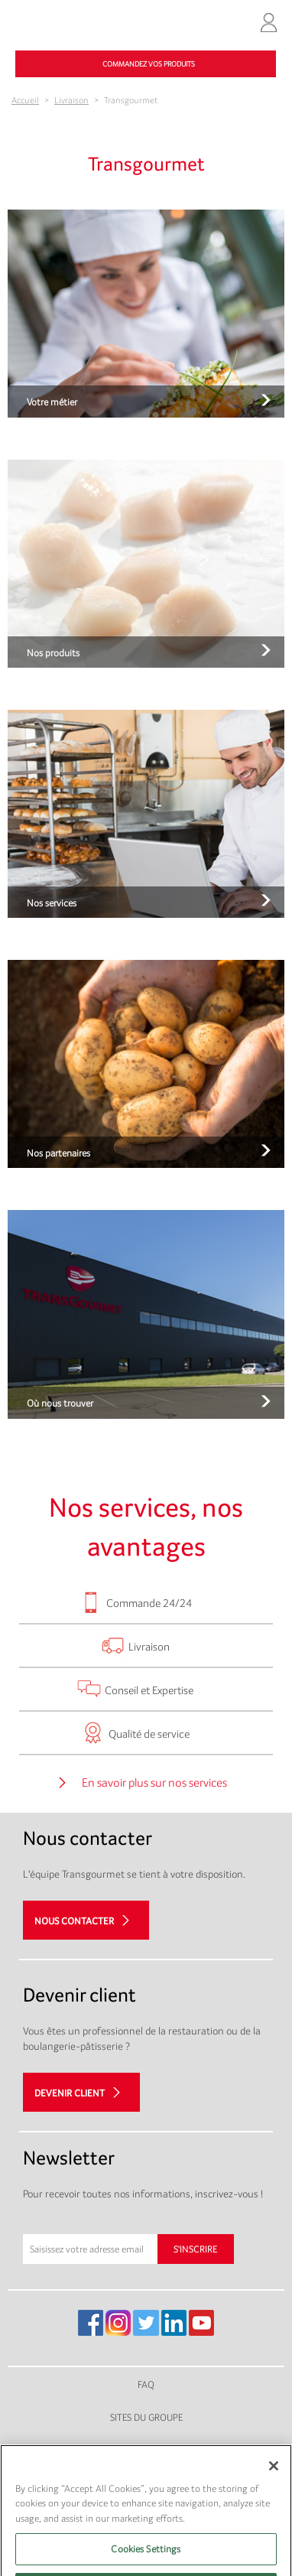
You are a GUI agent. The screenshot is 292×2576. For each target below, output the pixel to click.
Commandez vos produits (148, 64)
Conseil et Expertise (149, 1689)
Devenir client (69, 2093)
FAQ (146, 2384)
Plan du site (146, 2482)
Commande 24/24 (149, 1602)
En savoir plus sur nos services (154, 1783)
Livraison (71, 100)
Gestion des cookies (146, 2515)
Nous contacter (74, 1921)
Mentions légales (146, 2450)
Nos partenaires (58, 1153)
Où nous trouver (60, 1403)
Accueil (25, 100)
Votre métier (52, 402)
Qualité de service (149, 1733)
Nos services (51, 903)
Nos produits (53, 653)
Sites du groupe (146, 2417)
